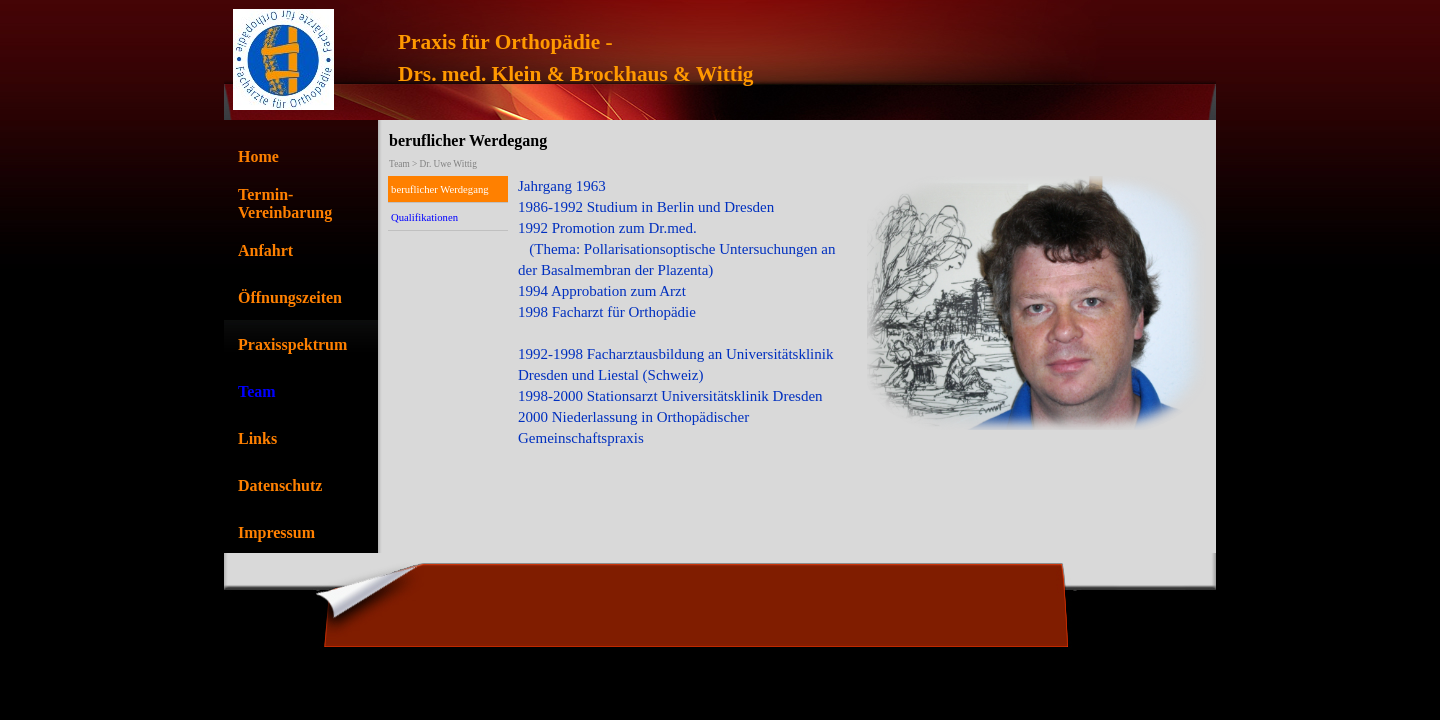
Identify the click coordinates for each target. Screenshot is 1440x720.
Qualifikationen (424, 217)
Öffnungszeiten (290, 297)
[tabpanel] (771, 58)
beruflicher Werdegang (439, 189)
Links (257, 438)
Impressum (276, 532)
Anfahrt (265, 250)
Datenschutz (280, 485)
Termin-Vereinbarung (285, 203)
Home (258, 156)
